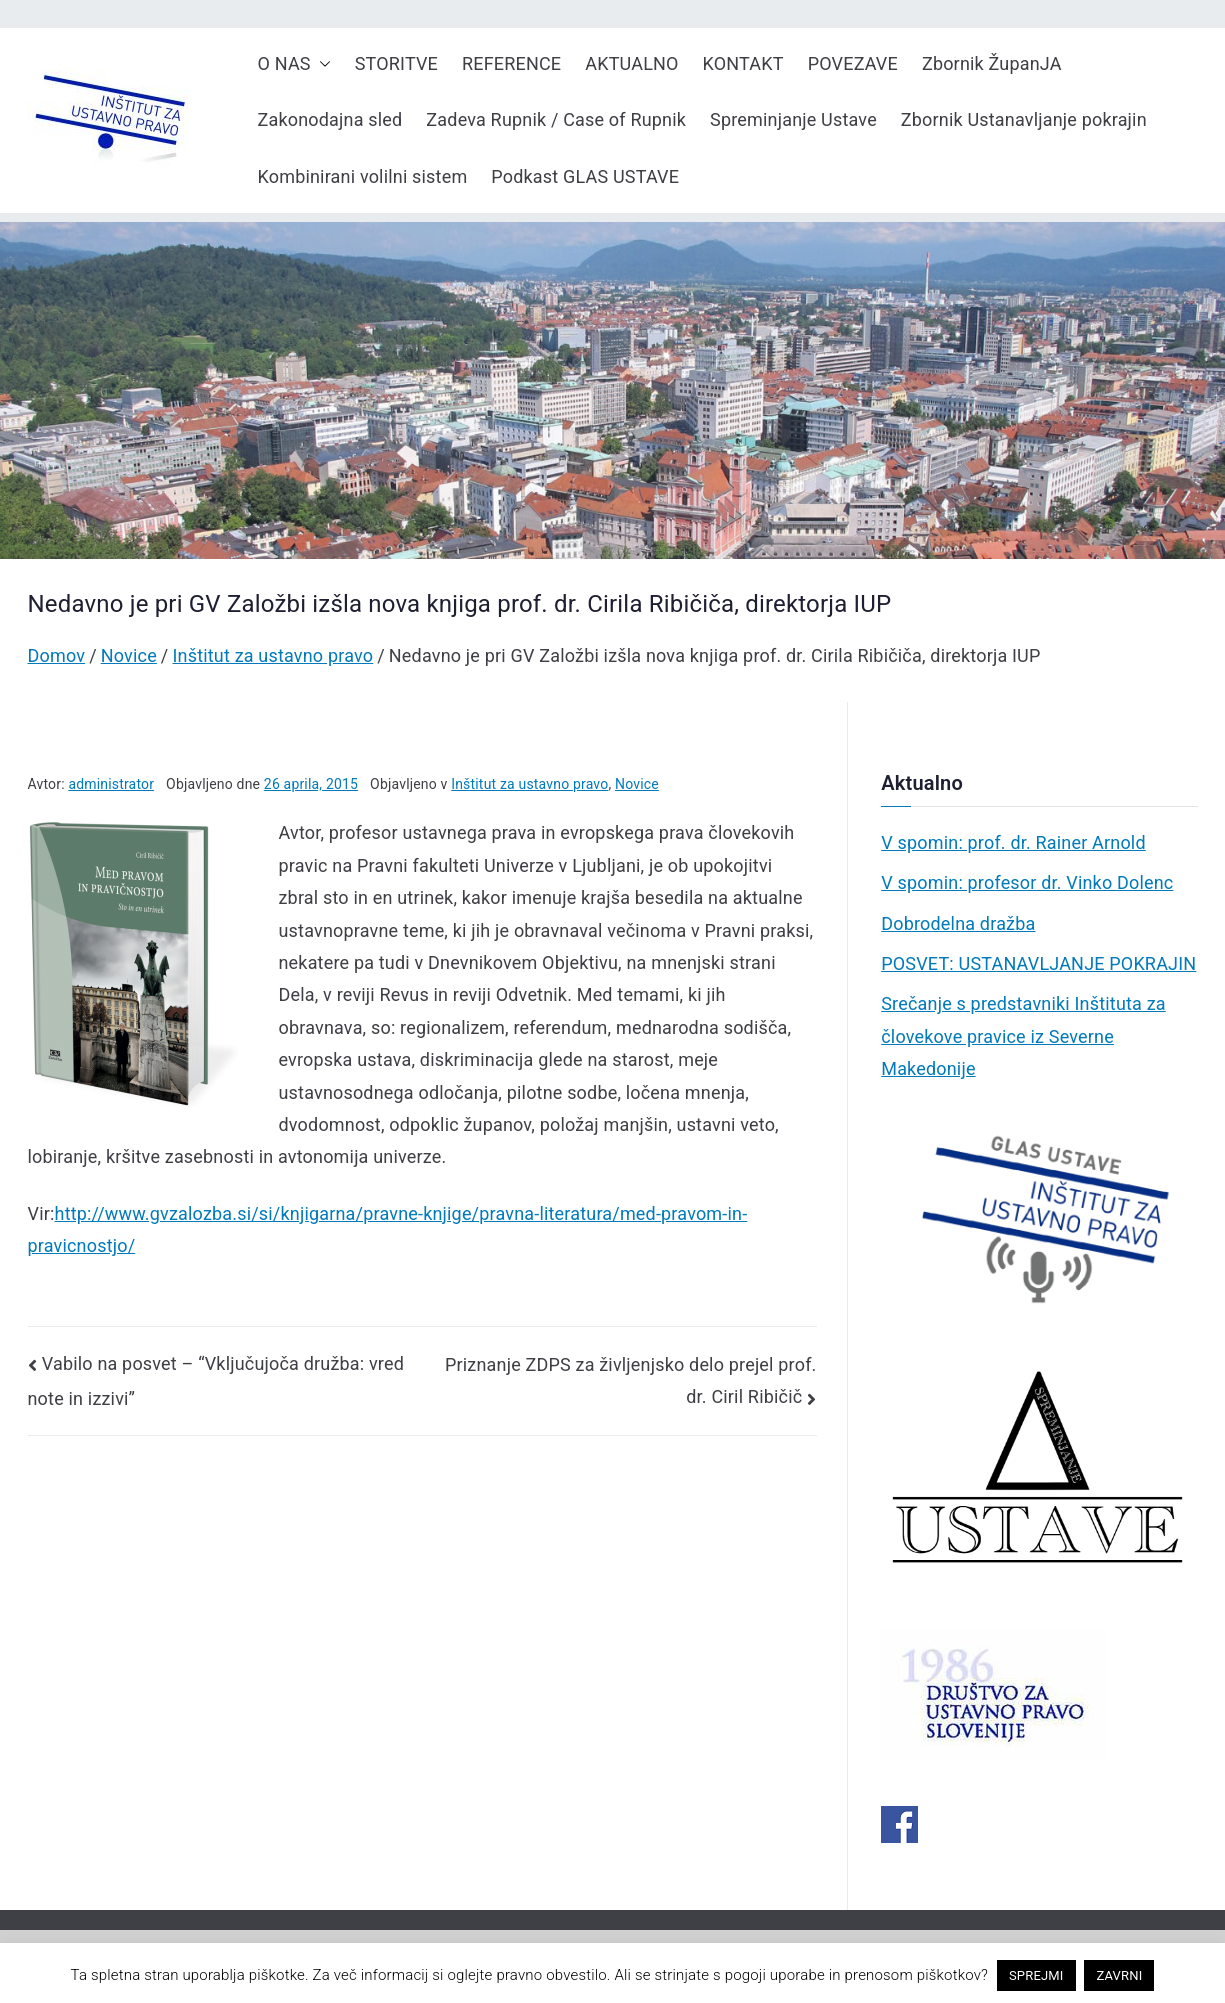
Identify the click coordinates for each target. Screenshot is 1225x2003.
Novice (637, 784)
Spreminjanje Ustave (793, 119)
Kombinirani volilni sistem (363, 176)
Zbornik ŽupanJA (992, 63)
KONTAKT (743, 63)
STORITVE (396, 63)
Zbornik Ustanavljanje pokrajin (1024, 119)
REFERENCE (511, 63)
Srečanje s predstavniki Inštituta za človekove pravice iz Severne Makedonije (1023, 1036)
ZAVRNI (1119, 1975)
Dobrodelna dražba (958, 923)
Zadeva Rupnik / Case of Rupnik (556, 119)
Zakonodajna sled (330, 119)
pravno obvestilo (551, 1975)
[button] (321, 64)
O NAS (294, 64)
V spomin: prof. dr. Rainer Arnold (1013, 842)
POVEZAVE (853, 63)
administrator (111, 784)
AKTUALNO (631, 63)
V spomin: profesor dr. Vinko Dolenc (1027, 882)
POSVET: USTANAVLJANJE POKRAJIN (1038, 963)
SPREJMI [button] (1036, 1975)
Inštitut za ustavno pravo (529, 784)
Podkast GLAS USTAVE (585, 176)
